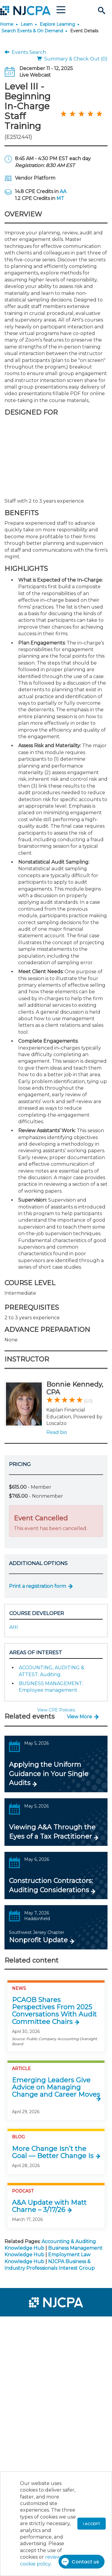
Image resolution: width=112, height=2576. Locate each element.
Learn (27, 24)
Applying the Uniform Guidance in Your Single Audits (48, 1774)
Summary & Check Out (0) (72, 59)
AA (63, 191)
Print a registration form (37, 1586)
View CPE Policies (56, 1710)
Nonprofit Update (38, 1940)
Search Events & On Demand (32, 31)
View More (79, 1717)
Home (6, 24)
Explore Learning (57, 24)
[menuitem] (26, 2325)
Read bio (56, 1432)
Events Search (25, 52)
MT (60, 198)
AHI (13, 1627)
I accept (91, 2524)
